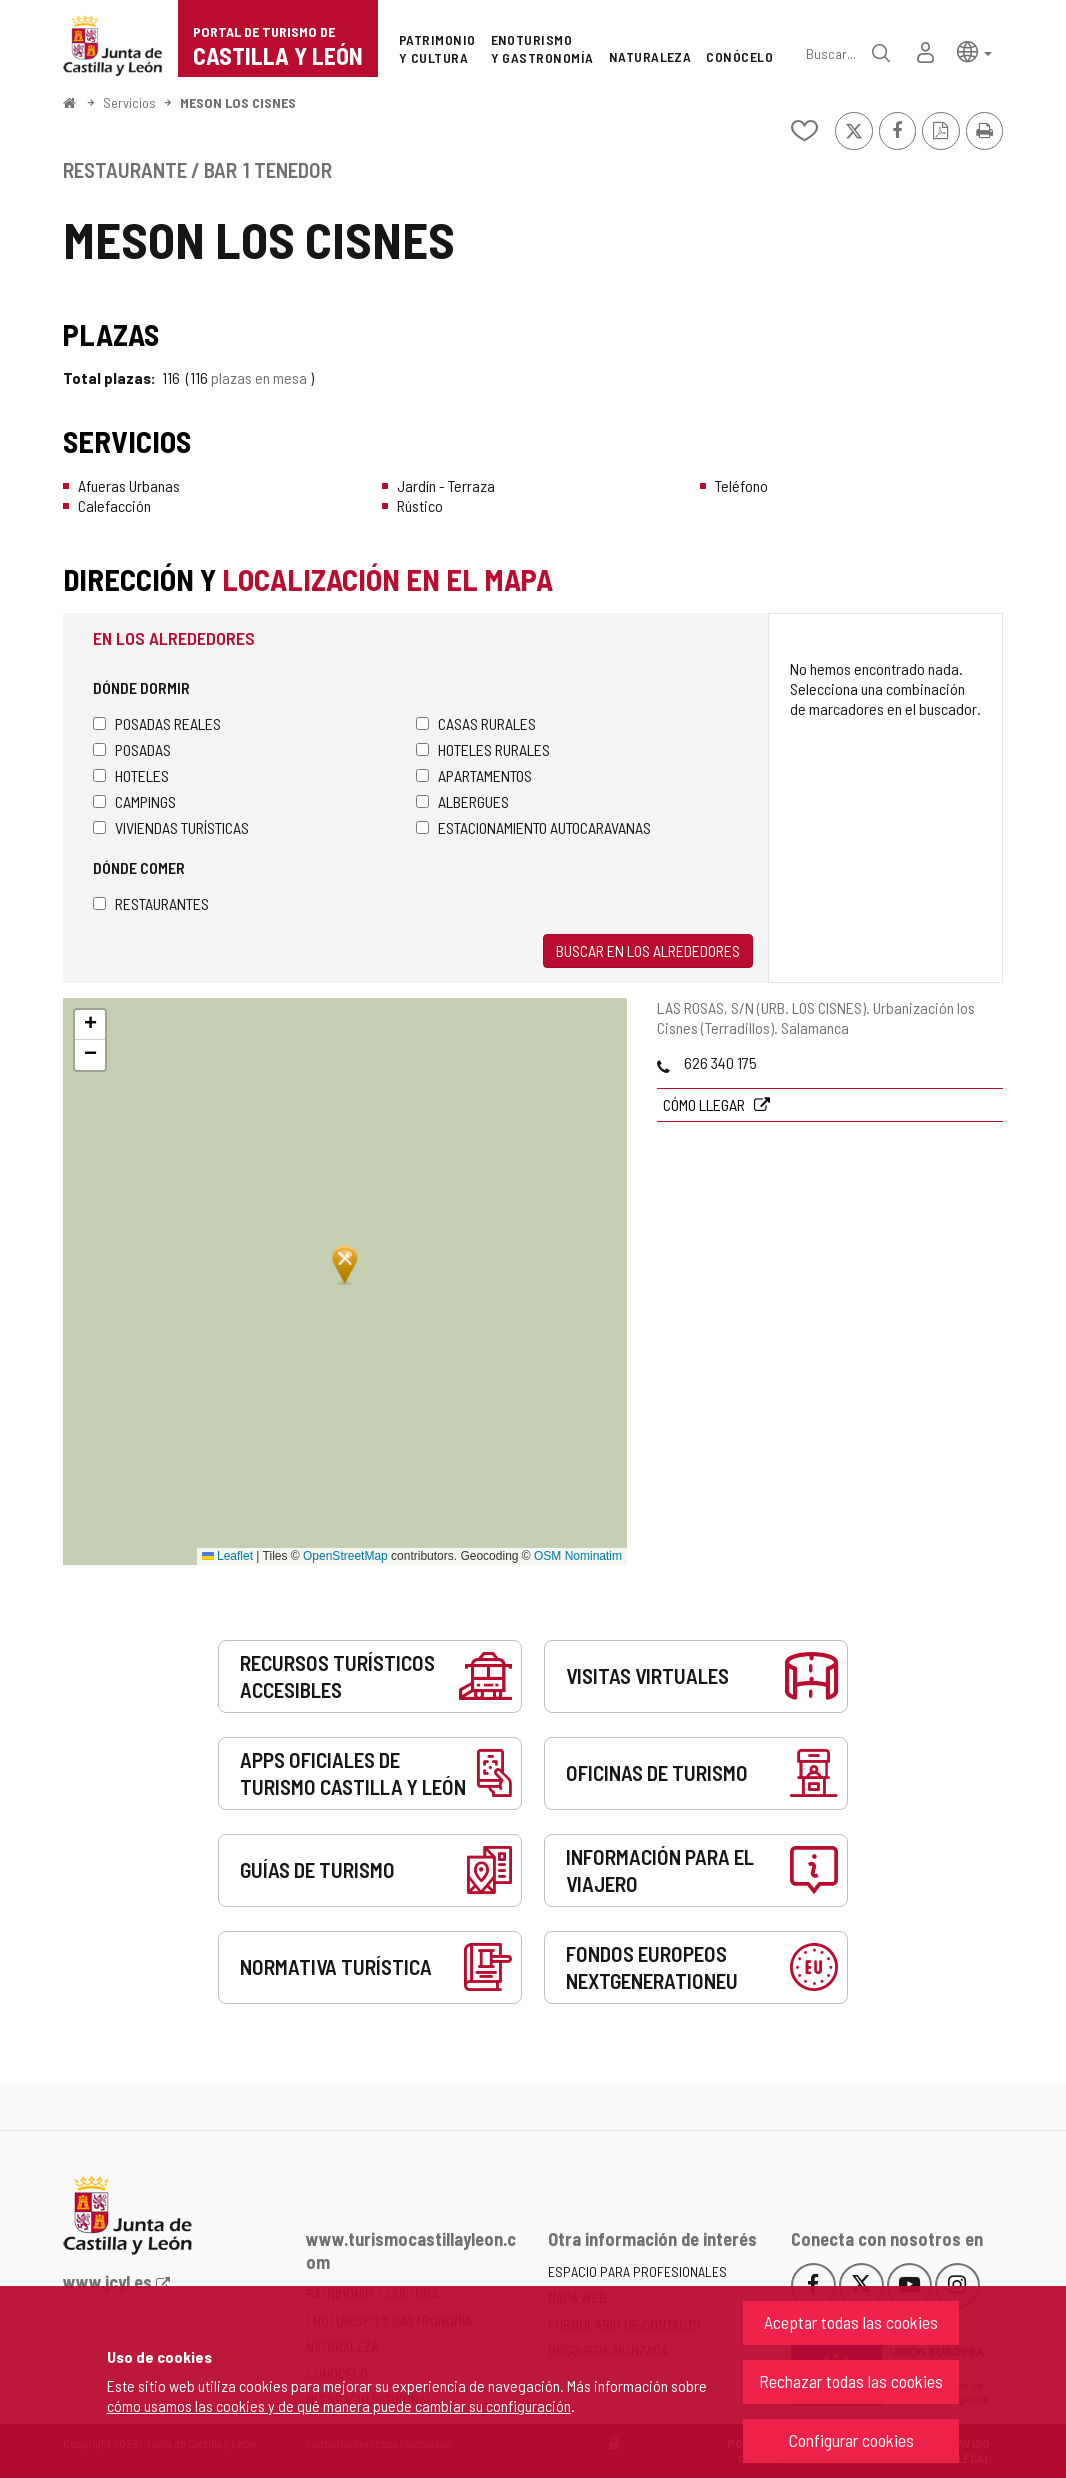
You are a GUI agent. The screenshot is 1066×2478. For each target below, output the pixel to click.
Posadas (132, 749)
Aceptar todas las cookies (851, 2322)
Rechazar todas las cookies (851, 2381)
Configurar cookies (851, 2440)
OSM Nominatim (578, 1556)
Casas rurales (476, 723)
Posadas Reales (157, 723)
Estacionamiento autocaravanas (533, 827)
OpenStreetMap (345, 1556)
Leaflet (227, 1556)
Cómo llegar (705, 1104)
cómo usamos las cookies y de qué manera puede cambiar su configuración (339, 2405)
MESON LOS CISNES (238, 102)
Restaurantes (151, 903)
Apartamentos (474, 775)
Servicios (129, 102)
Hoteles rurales (483, 749)
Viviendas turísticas (171, 827)
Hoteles (131, 775)
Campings (134, 801)
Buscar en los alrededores (648, 950)
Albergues (462, 801)
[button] (974, 50)
